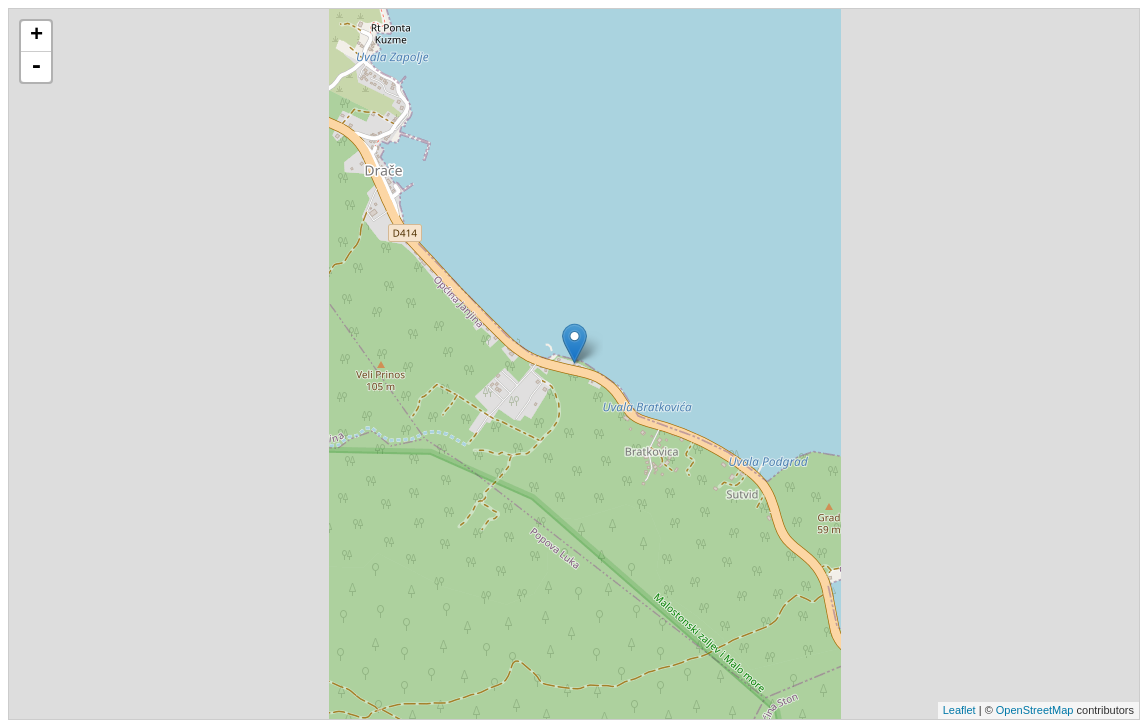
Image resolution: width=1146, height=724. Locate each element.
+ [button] (36, 36)
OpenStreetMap (1035, 710)
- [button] (36, 67)
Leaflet (959, 710)
